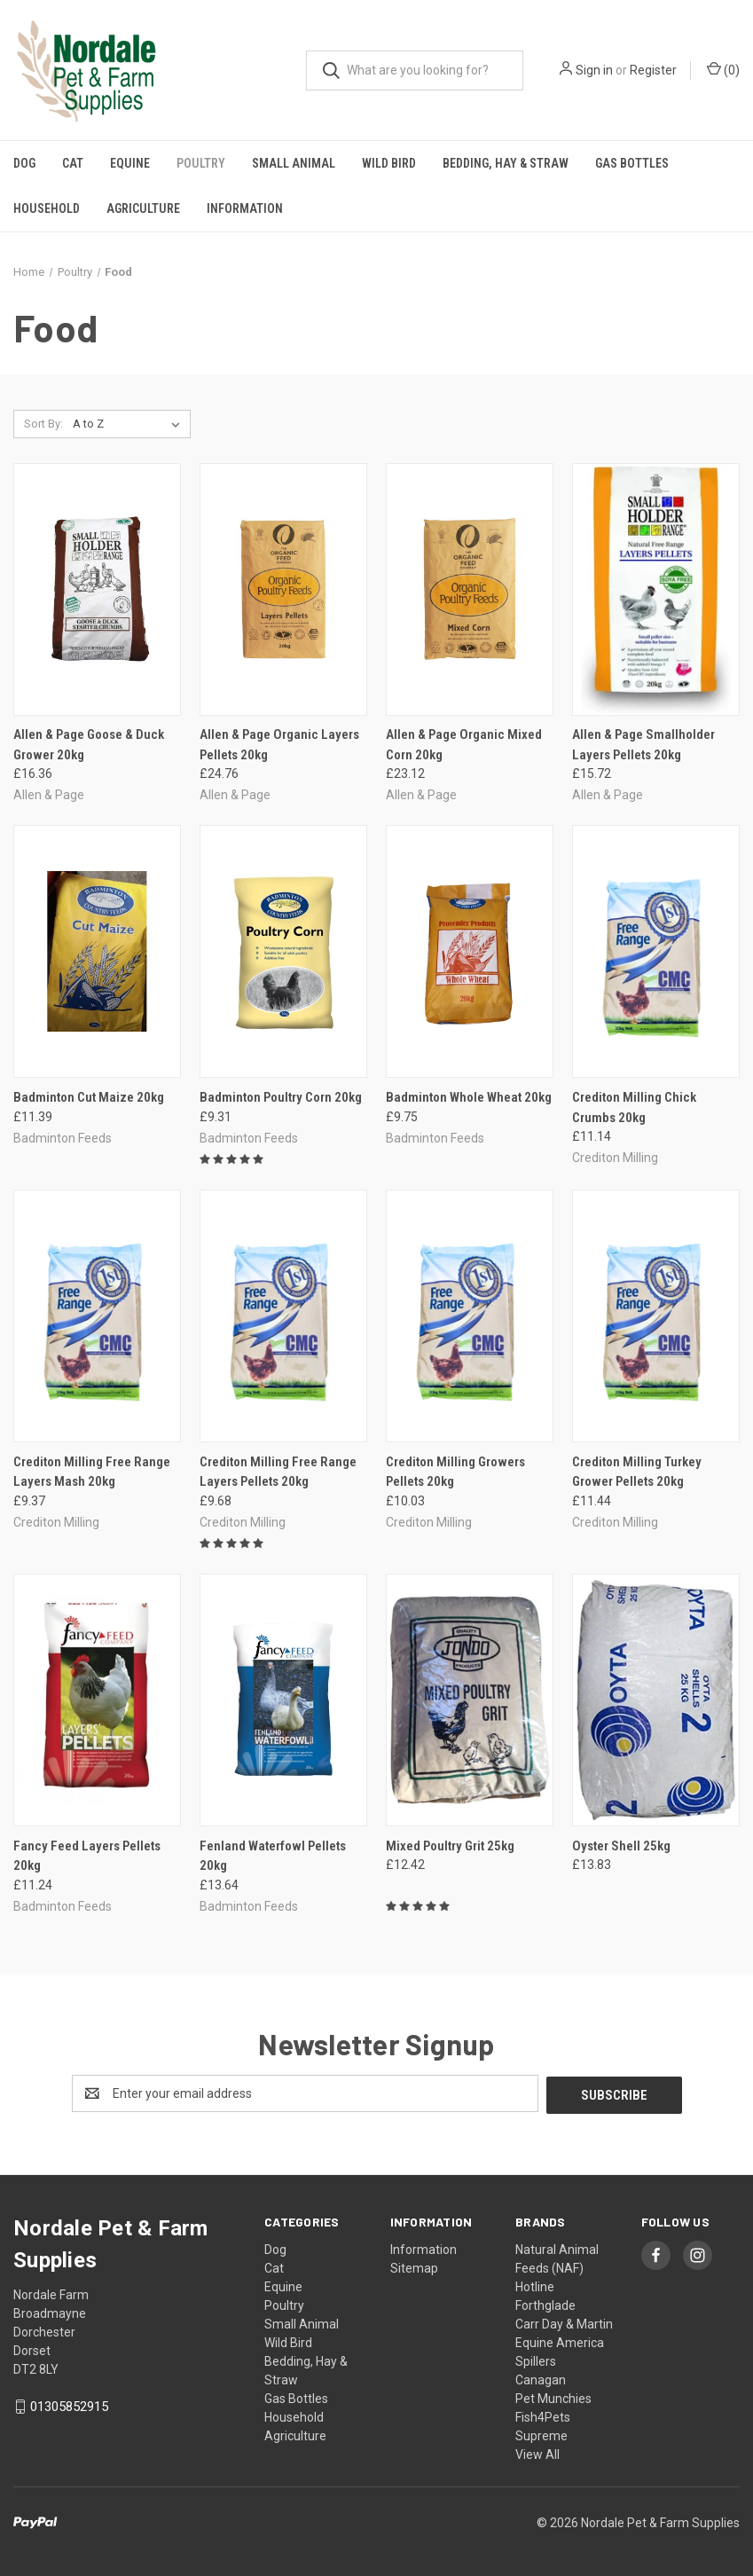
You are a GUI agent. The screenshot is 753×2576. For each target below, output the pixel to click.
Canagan (540, 2378)
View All (537, 2453)
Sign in (594, 70)
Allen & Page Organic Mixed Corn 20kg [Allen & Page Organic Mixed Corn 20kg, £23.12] (464, 744)
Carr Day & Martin (564, 2322)
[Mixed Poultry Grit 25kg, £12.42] (469, 1700)
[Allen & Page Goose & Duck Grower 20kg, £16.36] (97, 589)
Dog (24, 163)
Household (46, 208)
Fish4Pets (542, 2415)
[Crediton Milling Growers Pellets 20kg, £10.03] (469, 1316)
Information (245, 208)
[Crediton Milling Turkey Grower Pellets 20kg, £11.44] (656, 1316)
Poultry (200, 163)
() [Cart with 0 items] (723, 69)
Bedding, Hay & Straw (506, 163)
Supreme (541, 2434)
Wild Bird (389, 163)
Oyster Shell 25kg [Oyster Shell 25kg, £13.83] (621, 1846)
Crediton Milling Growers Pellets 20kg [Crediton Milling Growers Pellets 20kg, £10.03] (455, 1472)
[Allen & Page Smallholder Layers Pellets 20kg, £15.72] (656, 589)
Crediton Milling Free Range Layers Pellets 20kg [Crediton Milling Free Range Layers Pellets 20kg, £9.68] (278, 1472)
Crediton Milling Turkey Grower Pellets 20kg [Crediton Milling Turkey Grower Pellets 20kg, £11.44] (637, 1472)
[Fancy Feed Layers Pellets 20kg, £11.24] (97, 1700)
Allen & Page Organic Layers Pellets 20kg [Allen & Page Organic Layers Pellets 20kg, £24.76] (279, 744)
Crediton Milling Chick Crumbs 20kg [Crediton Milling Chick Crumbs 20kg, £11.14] (634, 1107)
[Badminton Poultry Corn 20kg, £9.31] (283, 951)
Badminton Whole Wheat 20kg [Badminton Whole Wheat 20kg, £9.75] (469, 1097)
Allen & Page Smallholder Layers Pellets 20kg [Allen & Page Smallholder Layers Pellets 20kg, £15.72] (643, 744)
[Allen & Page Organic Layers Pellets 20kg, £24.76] (283, 589)
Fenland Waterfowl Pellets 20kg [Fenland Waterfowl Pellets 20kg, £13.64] (273, 1856)
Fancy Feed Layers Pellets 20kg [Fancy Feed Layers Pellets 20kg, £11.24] (87, 1856)
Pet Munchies (553, 2397)
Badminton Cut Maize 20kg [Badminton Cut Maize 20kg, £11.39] (88, 1097)
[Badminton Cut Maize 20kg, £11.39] (97, 951)
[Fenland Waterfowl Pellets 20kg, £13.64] (283, 1700)
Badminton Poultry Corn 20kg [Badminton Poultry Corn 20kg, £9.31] (281, 1097)
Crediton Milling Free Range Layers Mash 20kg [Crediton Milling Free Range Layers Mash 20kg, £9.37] (91, 1472)
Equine (130, 163)
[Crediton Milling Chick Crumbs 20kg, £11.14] (656, 951)
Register (653, 70)
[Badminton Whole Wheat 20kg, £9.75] (469, 951)
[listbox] (130, 424)
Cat (72, 163)
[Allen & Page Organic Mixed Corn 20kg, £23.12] (469, 589)
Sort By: (43, 423)
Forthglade (545, 2304)
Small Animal (293, 163)
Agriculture (143, 208)
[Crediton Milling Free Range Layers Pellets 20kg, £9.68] (283, 1316)
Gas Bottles (632, 163)
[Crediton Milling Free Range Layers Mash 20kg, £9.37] (97, 1316)
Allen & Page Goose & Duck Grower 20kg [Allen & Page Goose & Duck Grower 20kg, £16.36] (88, 744)
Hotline (534, 2285)
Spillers (535, 2359)
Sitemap (414, 2266)
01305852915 (69, 2405)
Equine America (559, 2341)
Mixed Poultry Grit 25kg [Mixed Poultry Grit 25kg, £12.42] (450, 1846)
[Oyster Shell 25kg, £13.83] (656, 1700)
